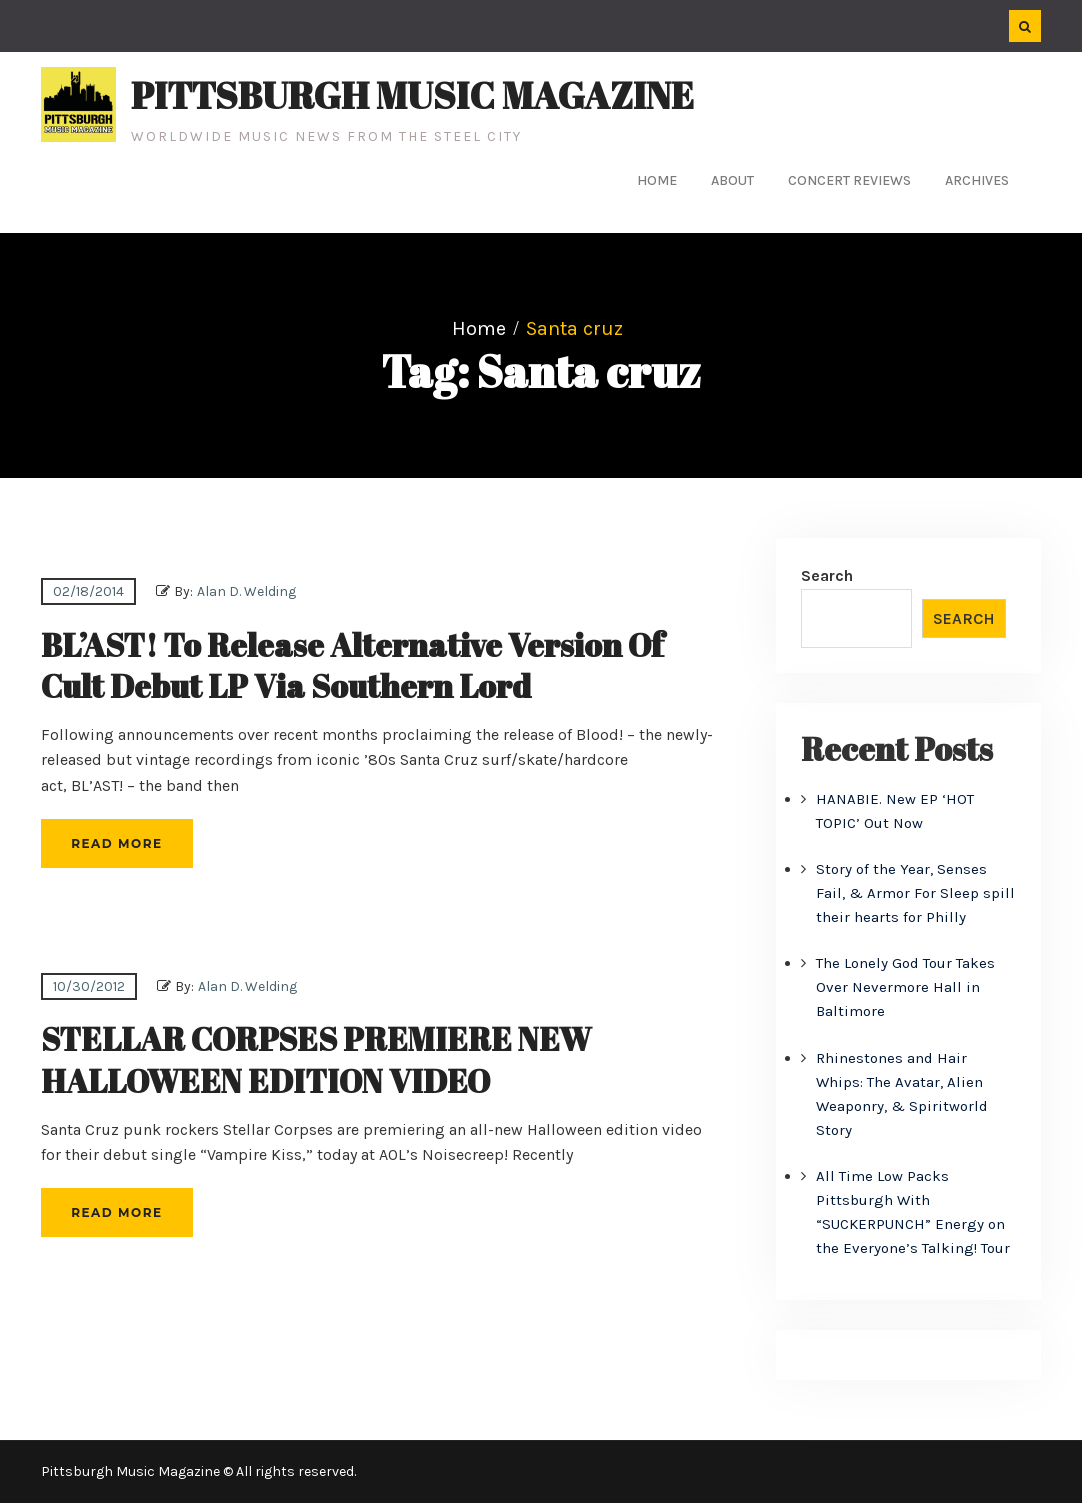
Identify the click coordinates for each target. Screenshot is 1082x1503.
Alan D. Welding (246, 591)
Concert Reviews (849, 180)
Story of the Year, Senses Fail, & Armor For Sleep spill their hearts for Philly (915, 893)
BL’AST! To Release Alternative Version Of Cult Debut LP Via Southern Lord (352, 665)
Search (827, 575)
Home (657, 180)
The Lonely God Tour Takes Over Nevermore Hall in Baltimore (905, 987)
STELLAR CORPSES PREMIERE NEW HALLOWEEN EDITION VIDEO (316, 1059)
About (732, 180)
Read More (116, 843)
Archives (977, 180)
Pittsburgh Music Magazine (412, 95)
